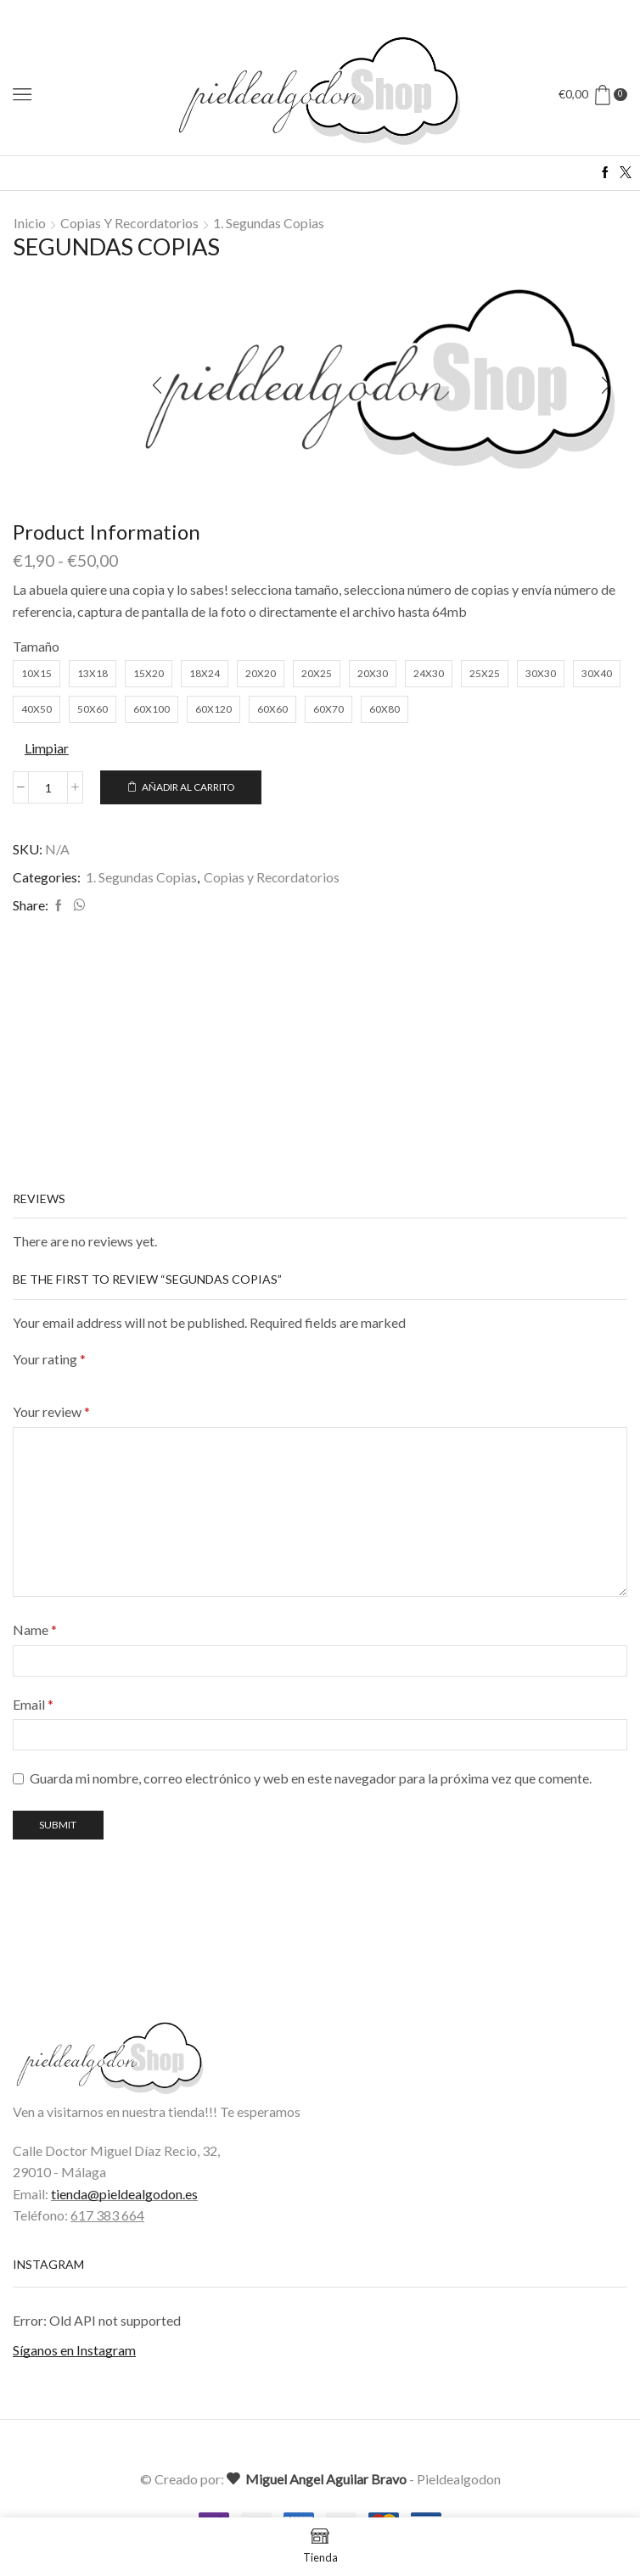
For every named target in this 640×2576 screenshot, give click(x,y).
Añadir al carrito (188, 787)
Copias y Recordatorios (129, 223)
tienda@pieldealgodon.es (124, 2195)
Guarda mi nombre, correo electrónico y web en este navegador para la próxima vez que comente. (311, 1780)
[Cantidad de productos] (48, 787)
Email (33, 1705)
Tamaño (36, 646)
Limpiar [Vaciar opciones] (47, 748)
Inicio (30, 223)
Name (35, 1631)
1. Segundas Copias (268, 223)
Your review (51, 1413)
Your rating (49, 1360)
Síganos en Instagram (74, 2352)
